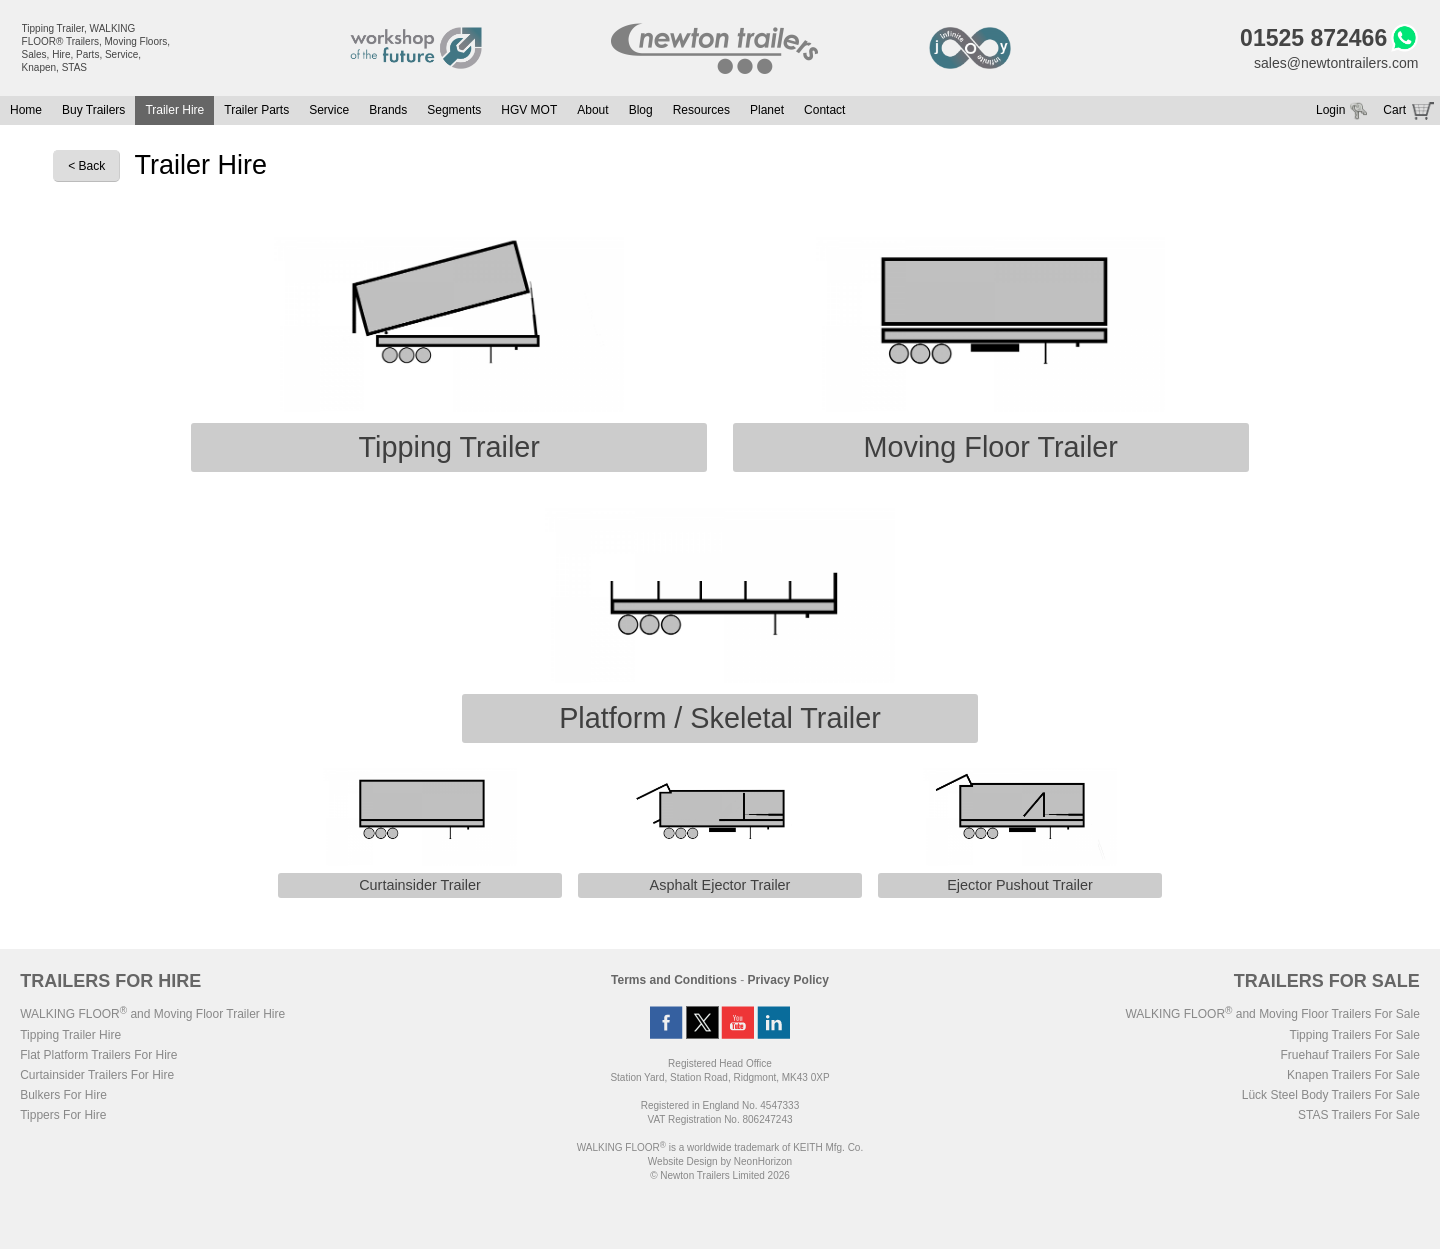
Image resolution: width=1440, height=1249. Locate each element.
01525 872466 (1313, 38)
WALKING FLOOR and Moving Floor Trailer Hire (152, 1014)
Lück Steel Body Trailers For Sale (1331, 1095)
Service (329, 110)
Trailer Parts (256, 110)
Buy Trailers (93, 110)
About (592, 110)
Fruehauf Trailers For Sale (1349, 1055)
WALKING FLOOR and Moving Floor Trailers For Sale (1272, 1014)
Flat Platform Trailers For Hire (98, 1055)
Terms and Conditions (674, 980)
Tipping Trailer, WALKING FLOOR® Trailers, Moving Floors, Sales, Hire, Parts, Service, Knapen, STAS (96, 48)
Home (26, 110)
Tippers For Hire (63, 1115)
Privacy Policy (788, 980)
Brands (388, 110)
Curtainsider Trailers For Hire (97, 1075)
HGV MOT (529, 110)
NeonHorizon (763, 1161)
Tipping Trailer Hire (70, 1035)
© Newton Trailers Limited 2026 (720, 1175)
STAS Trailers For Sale (1359, 1115)
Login (1330, 110)
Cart (1394, 110)
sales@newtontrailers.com (1336, 63)
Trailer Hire (174, 110)
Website (683, 1161)
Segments (454, 110)
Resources (701, 110)
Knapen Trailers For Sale (1353, 1075)
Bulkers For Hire (63, 1095)
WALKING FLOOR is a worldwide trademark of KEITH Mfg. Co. (720, 1147)
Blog (641, 110)
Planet (767, 110)
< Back (86, 166)
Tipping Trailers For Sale (1355, 1035)
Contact (824, 110)
